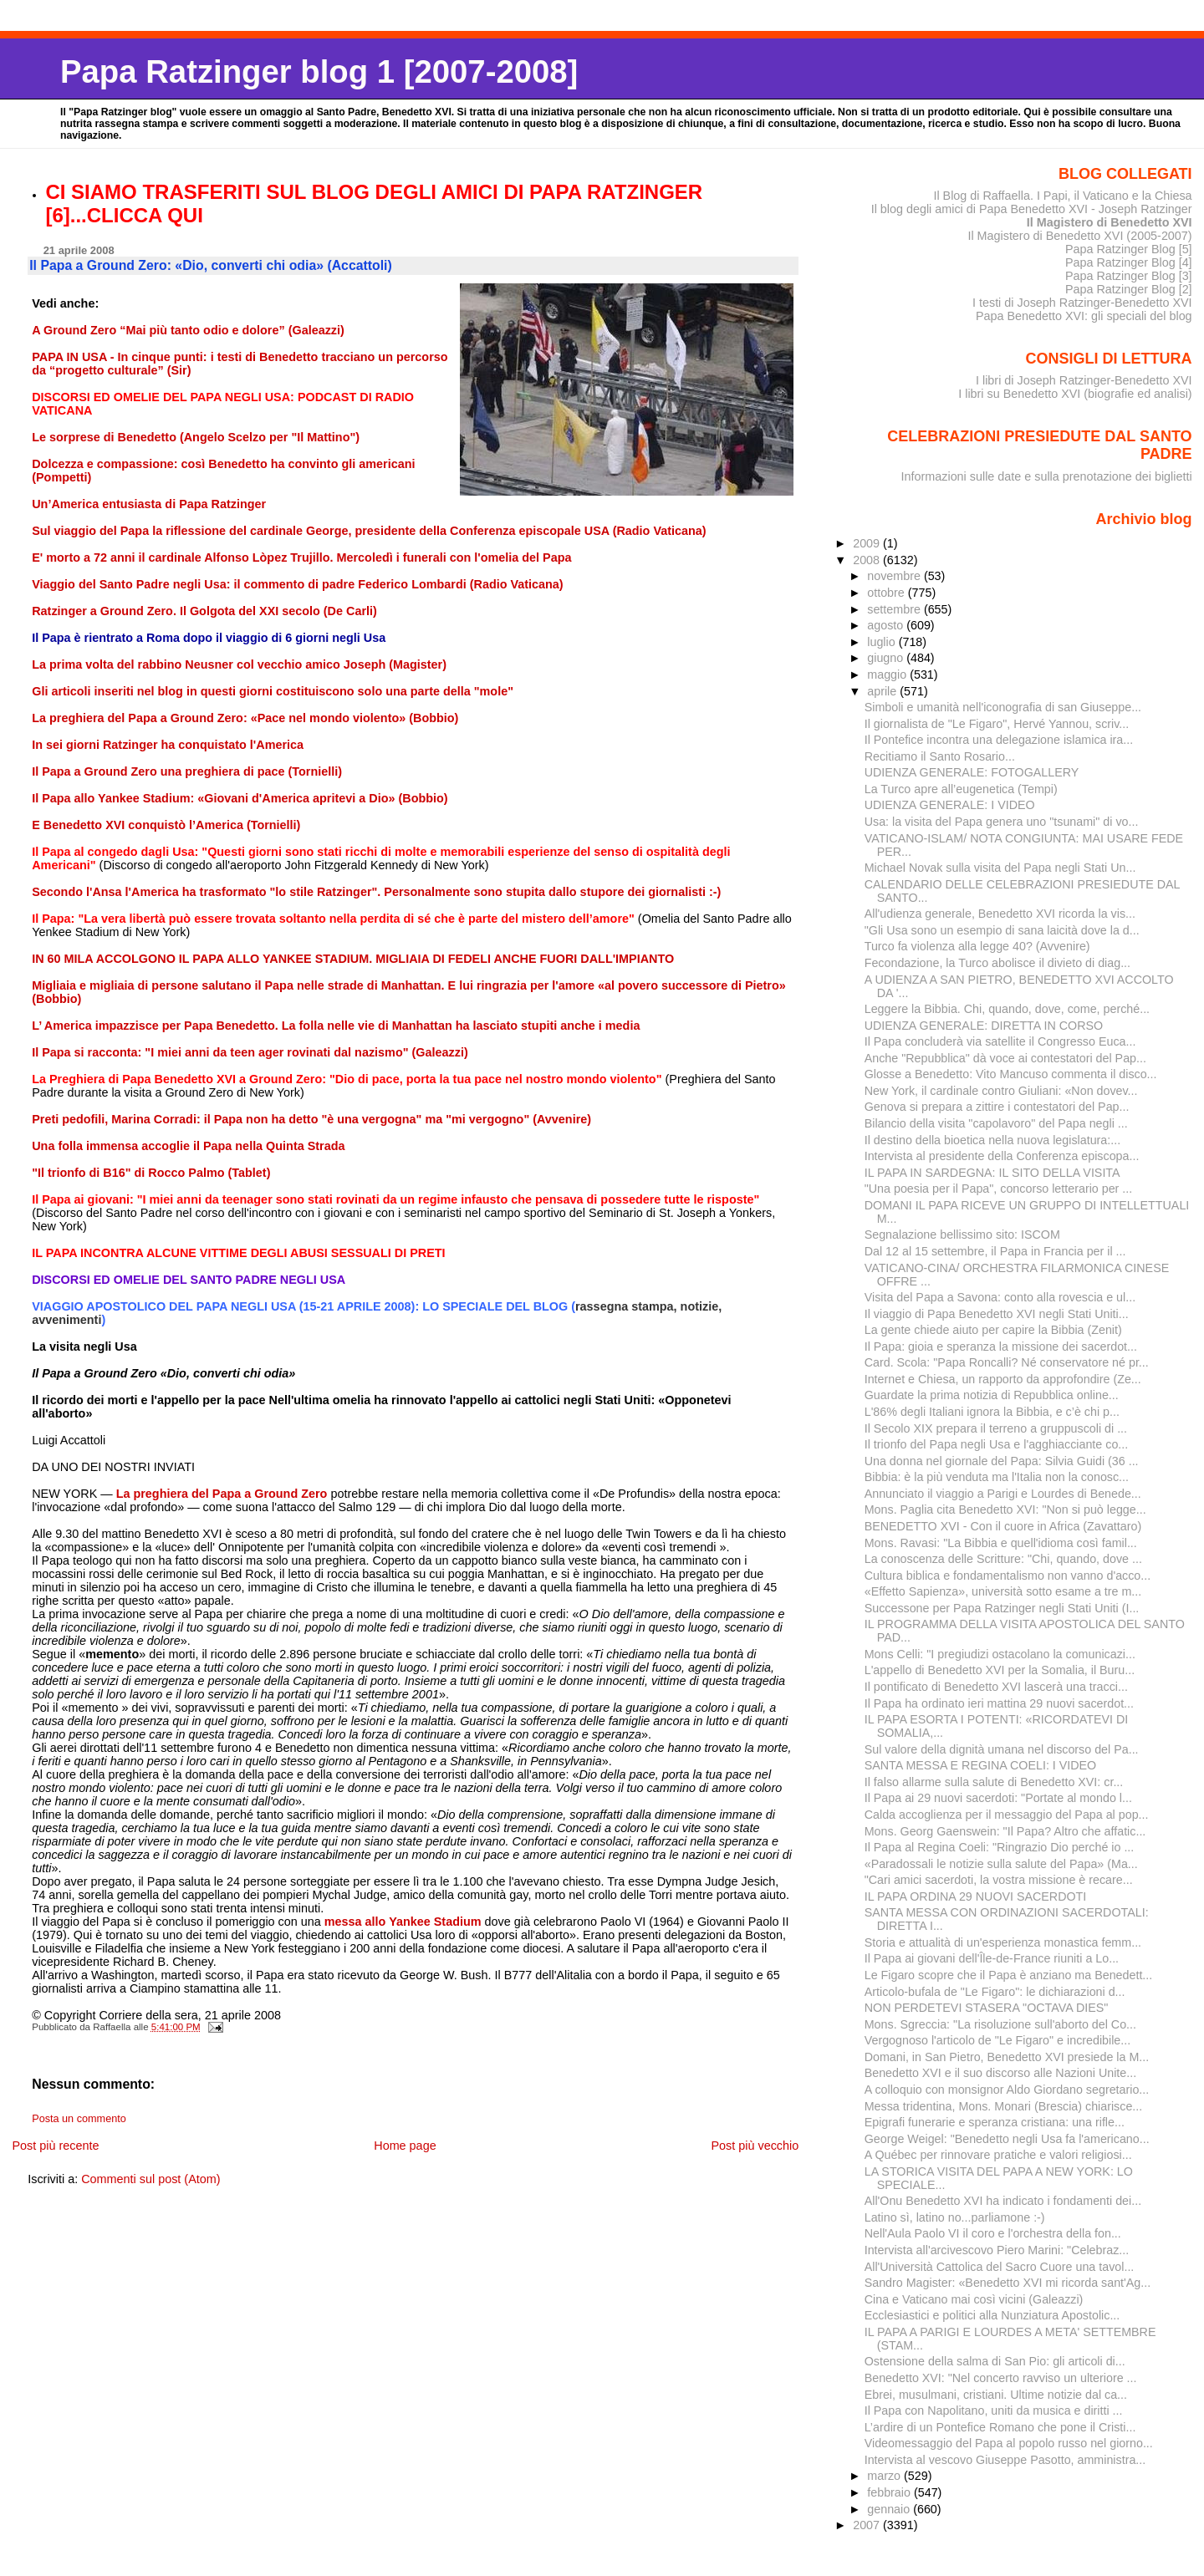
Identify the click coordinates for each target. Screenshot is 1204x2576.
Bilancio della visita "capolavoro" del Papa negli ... (996, 1123)
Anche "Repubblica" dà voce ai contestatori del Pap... (1005, 1058)
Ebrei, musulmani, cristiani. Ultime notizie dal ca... (996, 2394)
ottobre (887, 592)
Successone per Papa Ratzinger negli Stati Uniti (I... (1002, 1608)
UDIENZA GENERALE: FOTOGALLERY (972, 772)
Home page (405, 2145)
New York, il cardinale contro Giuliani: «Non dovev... (1001, 1090)
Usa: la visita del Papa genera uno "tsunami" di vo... (1002, 821)
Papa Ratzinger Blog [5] (1128, 249)
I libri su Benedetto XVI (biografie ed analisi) (1074, 393)
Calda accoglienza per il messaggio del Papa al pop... (1007, 1814)
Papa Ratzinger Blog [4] (1128, 262)
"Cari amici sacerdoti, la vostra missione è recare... (999, 1879)
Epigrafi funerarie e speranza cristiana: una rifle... (995, 2122)
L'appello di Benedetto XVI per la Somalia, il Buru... (1000, 1670)
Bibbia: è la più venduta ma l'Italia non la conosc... (997, 1477)
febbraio (890, 2492)
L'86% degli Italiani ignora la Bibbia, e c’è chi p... (992, 1411)
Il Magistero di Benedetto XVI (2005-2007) (1079, 235)
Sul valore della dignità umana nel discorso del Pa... (1002, 1749)
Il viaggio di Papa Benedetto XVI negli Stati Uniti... (997, 1314)
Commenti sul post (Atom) (150, 2179)
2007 (868, 2525)
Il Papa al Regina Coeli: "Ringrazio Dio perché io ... (1000, 1847)
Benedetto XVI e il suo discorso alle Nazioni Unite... (1000, 2073)
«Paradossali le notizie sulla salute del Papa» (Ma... (1001, 1864)
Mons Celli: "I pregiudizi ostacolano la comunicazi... (1000, 1654)
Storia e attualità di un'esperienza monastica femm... (1003, 1942)
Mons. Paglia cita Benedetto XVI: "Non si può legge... (1005, 1509)
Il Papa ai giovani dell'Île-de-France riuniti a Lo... (992, 1958)
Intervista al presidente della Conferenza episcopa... (1002, 1156)
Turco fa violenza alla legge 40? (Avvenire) (977, 946)
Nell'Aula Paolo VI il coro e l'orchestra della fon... (993, 2233)
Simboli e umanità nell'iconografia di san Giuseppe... (1003, 707)
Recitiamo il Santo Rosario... (940, 756)
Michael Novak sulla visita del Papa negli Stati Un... (1000, 867)
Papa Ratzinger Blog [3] (1128, 276)
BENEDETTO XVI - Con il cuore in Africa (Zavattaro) (1003, 1526)
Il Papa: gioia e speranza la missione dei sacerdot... (1001, 1346)
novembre (895, 576)
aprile (883, 691)
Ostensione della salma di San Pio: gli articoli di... (995, 2361)
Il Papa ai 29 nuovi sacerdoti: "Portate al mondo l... (998, 1798)
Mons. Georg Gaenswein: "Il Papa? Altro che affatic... (1005, 1831)
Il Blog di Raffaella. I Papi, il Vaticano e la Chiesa (1062, 195)
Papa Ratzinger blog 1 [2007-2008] (319, 71)
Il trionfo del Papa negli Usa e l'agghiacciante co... (997, 1444)
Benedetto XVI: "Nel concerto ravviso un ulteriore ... (1001, 2378)
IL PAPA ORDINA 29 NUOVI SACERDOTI (976, 1896)
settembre (895, 609)
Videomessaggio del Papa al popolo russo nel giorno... (1009, 2443)
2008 (868, 560)
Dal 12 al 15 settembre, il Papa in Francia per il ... (995, 1251)
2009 (868, 543)
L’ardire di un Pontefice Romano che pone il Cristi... (1000, 2427)
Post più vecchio (754, 2145)
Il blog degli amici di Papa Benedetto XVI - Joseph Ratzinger (1031, 209)
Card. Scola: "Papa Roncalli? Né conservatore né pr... (1007, 1362)
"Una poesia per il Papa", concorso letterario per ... (999, 1188)
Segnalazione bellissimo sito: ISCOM (962, 1234)
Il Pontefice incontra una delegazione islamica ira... (999, 739)
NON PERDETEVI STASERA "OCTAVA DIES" (987, 2007)
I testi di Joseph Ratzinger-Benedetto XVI (1082, 302)
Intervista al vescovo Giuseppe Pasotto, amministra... (1005, 2460)
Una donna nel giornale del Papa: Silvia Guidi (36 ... (1002, 1461)
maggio (888, 674)
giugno (886, 657)
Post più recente (55, 2145)
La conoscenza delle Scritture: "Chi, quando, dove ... (1003, 1558)
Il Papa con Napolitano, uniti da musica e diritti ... (994, 2410)
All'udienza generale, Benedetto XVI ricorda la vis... (1000, 913)
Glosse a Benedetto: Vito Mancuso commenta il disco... (1011, 1074)
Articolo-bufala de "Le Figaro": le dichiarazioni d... (995, 1991)
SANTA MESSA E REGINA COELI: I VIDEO (981, 1765)
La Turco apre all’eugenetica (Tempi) (961, 789)
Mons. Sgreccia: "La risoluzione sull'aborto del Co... (1000, 2024)
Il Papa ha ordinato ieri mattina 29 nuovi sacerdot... (999, 1703)
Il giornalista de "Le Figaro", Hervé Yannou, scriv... (997, 724)
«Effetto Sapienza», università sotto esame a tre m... (1003, 1591)
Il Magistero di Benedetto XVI (1109, 222)
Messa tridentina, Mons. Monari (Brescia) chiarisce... (1004, 2106)
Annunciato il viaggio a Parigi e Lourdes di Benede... (1003, 1493)
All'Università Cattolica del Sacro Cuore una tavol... (1000, 2266)
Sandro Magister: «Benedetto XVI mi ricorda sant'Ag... (1007, 2282)
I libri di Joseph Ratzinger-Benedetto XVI (1084, 380)
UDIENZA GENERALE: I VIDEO (950, 805)
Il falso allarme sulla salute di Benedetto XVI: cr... (994, 1782)
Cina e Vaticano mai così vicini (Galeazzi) (974, 2299)
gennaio (890, 2509)
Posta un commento (79, 2119)
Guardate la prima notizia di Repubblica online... (992, 1395)
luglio (882, 642)
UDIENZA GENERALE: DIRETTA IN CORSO (984, 1025)
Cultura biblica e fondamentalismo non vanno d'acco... (1008, 1575)
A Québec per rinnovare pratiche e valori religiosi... (998, 2154)
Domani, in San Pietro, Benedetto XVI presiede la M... (1007, 2057)
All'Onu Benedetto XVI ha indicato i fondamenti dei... (1003, 2200)
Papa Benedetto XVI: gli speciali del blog (1084, 316)
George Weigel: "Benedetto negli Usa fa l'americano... (1007, 2139)
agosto (886, 625)
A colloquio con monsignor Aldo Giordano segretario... (1007, 2089)
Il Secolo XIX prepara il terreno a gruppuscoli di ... (996, 1428)
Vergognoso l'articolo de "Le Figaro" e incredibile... (998, 2040)
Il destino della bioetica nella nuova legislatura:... (992, 1140)
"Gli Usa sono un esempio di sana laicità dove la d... (1002, 930)
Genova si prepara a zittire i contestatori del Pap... (997, 1106)
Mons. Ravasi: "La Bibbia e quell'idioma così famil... (1001, 1543)
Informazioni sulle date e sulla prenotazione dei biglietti (1046, 476)
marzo (885, 2475)
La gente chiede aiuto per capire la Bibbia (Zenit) (993, 1329)
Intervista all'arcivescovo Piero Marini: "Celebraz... (997, 2250)
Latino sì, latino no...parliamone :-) (955, 2217)
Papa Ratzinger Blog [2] (1128, 289)
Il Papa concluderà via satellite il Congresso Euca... (1000, 1041)
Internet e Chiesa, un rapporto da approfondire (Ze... (1003, 1379)
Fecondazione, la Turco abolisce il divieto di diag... (997, 963)
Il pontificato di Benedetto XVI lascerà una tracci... (996, 1686)
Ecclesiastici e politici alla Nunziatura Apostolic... (992, 2315)
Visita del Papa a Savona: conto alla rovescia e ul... (1000, 1297)
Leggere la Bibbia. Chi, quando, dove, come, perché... (1007, 1009)
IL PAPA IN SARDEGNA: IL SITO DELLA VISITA (992, 1172)
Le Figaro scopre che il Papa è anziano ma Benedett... (1009, 1975)
